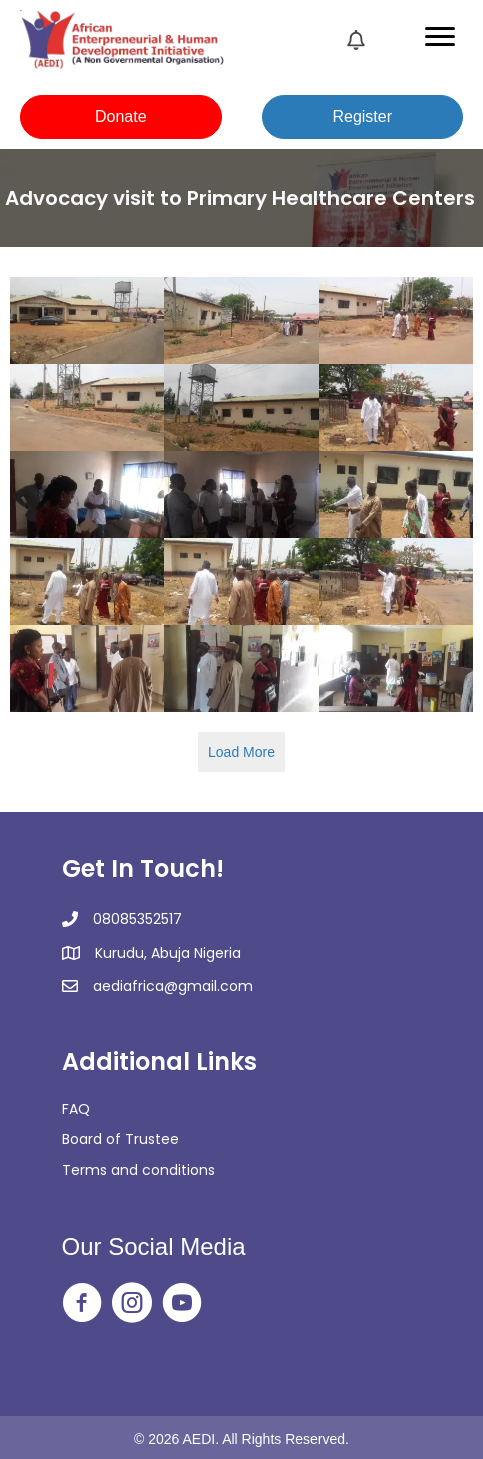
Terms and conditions (138, 1170)
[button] (121, 117)
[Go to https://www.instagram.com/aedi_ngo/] (132, 1304)
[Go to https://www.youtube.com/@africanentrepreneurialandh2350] (182, 1304)
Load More (241, 752)
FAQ (76, 1109)
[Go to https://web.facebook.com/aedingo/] (82, 1304)
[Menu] (440, 37)
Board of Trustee (120, 1139)
